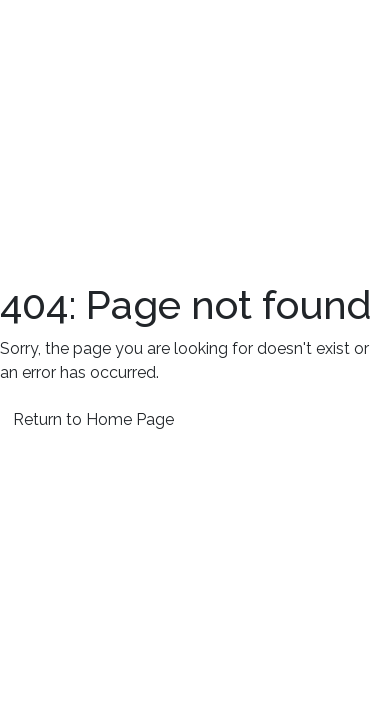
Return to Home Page (93, 419)
